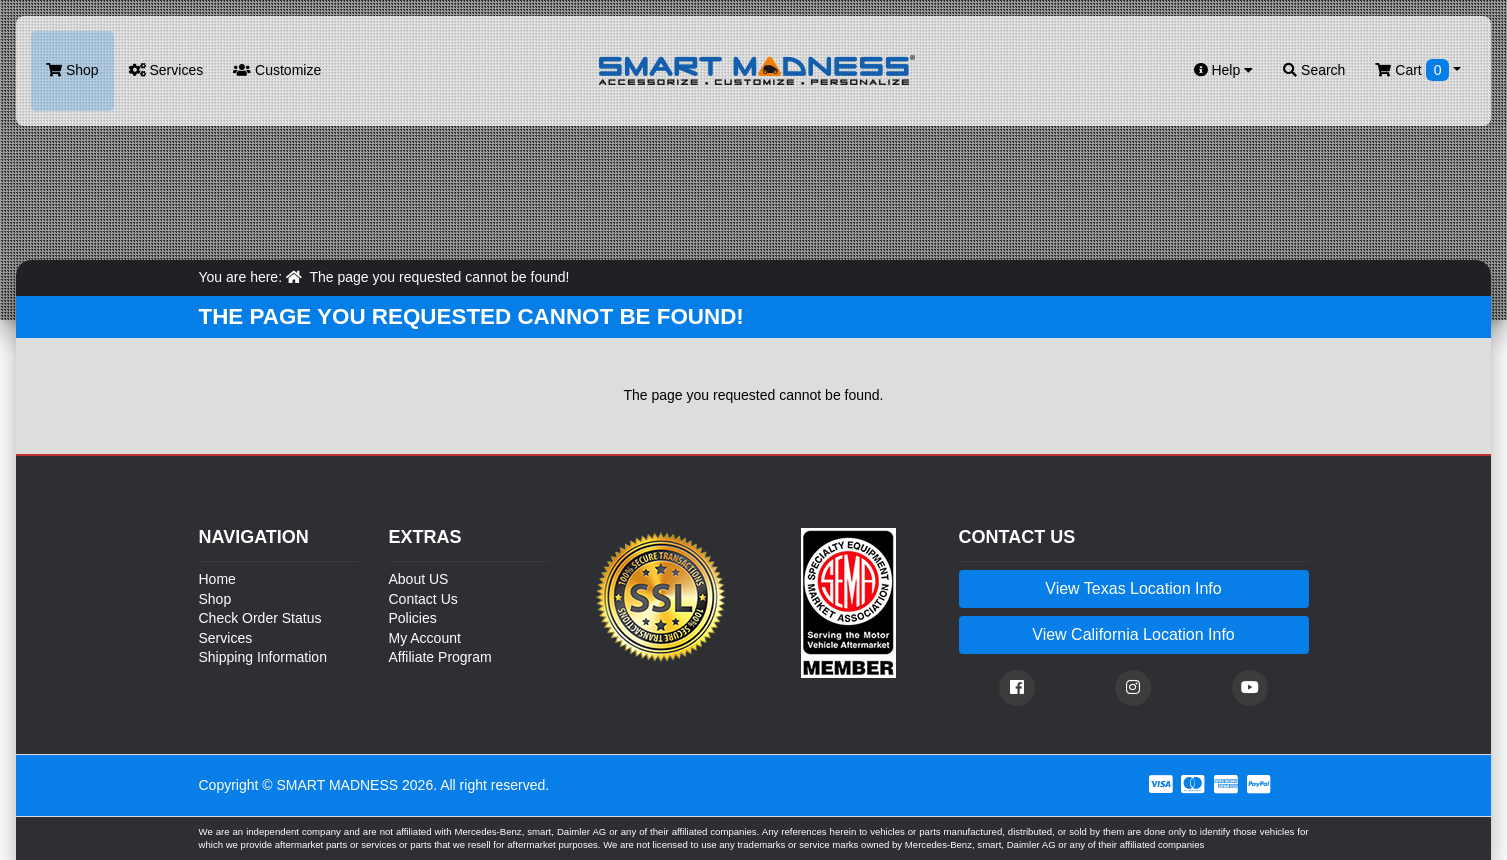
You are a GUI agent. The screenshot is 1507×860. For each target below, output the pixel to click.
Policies (413, 618)
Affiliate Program (440, 657)
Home (217, 579)
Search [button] (1314, 70)
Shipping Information (263, 657)
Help (1224, 70)
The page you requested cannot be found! (439, 277)
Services (166, 70)
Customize (277, 70)
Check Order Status (260, 618)
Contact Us (423, 599)
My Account (425, 638)
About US (419, 579)
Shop (72, 70)
